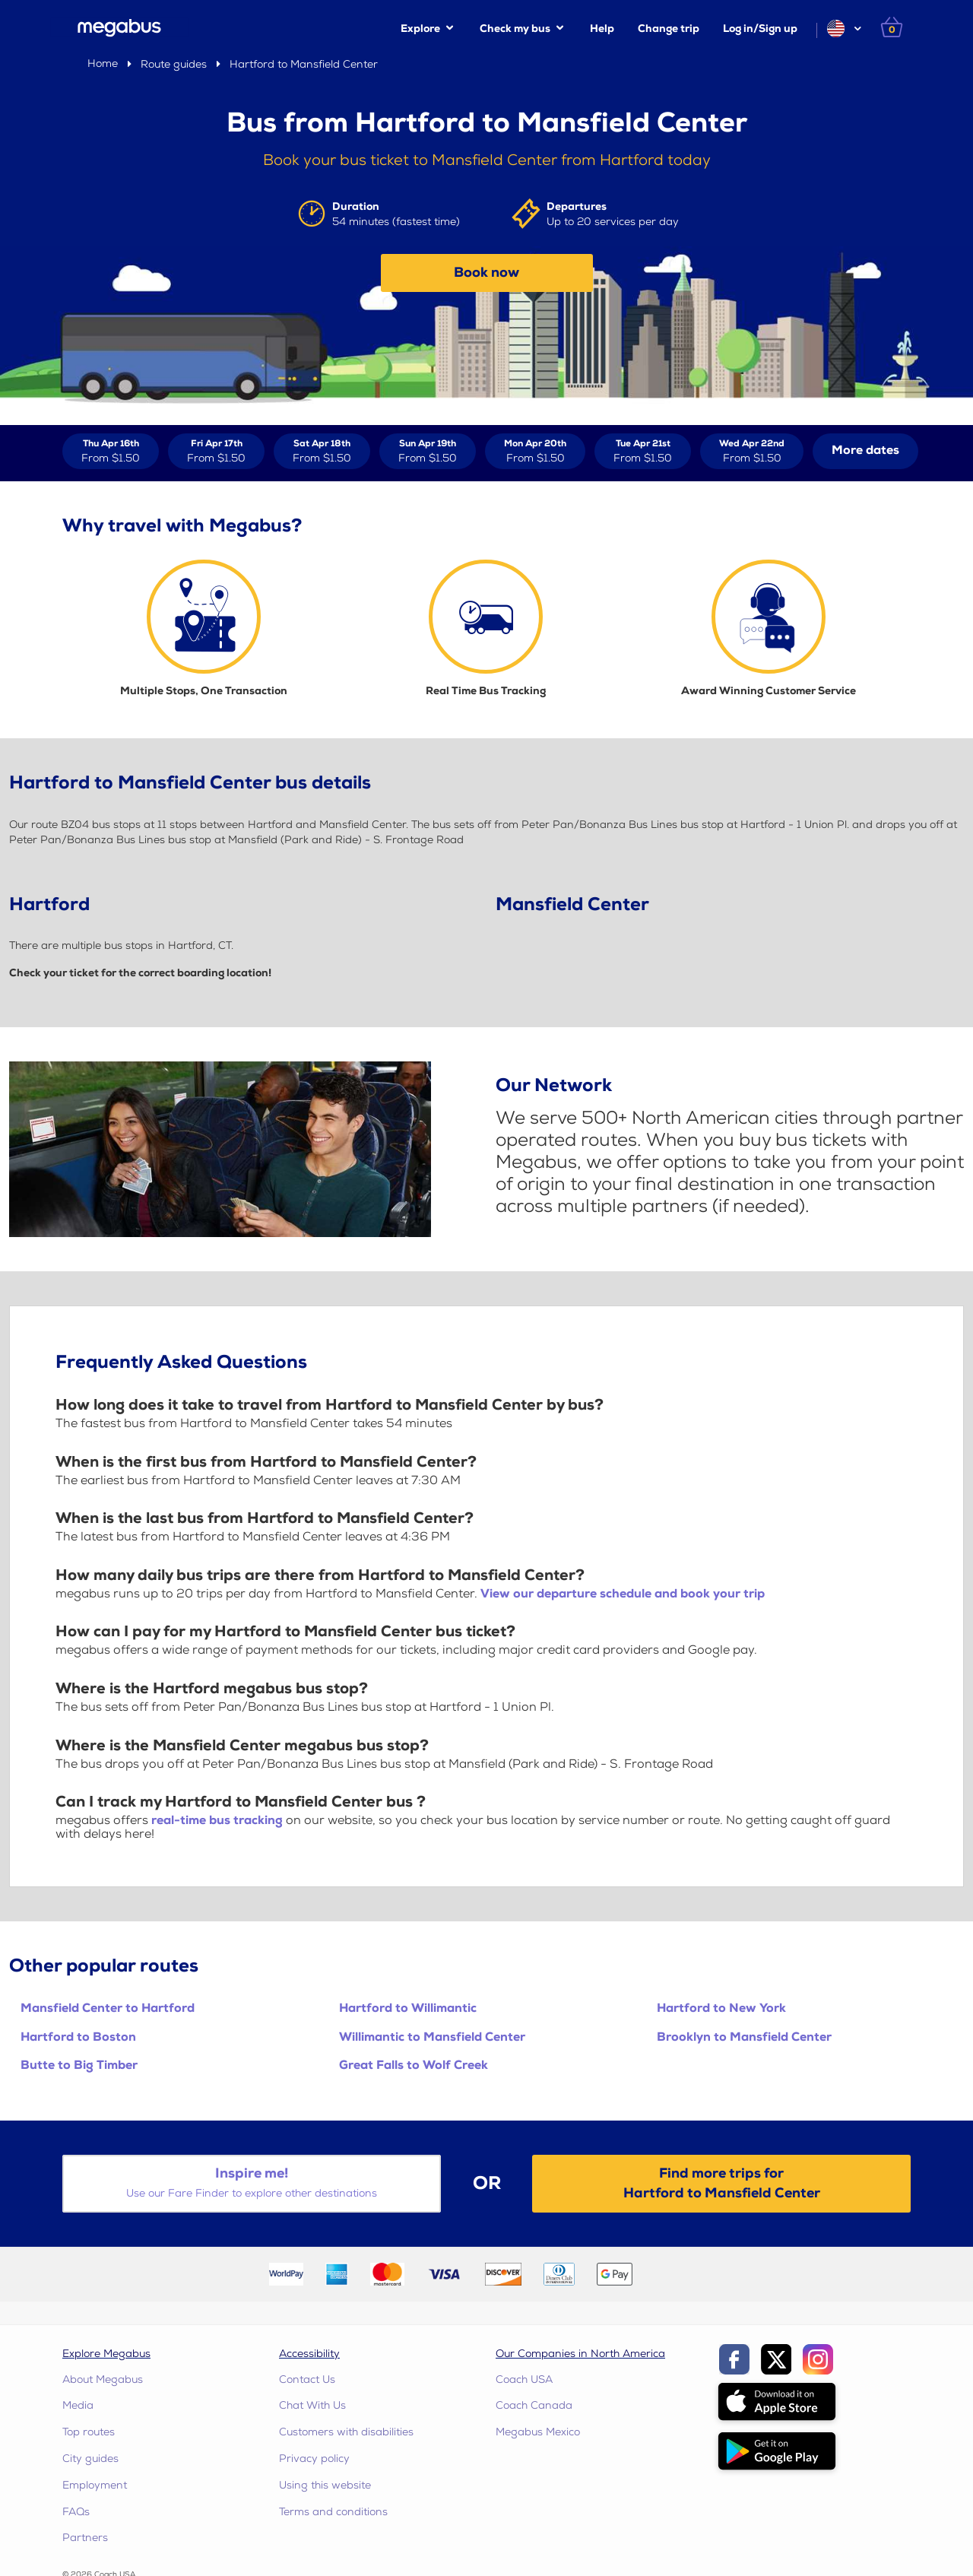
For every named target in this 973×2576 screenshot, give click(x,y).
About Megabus (102, 2379)
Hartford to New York (721, 2008)
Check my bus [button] (515, 28)
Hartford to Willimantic (408, 2008)
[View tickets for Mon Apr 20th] (535, 451)
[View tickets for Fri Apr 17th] (216, 451)
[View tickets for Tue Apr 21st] (642, 451)
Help (602, 28)
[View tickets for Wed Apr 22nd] (751, 451)
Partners (85, 2537)
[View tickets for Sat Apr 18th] (322, 451)
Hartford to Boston (78, 2037)
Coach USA (524, 2379)
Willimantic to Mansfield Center (432, 2037)
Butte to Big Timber (79, 2065)
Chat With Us (312, 2405)
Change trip (668, 28)
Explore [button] (420, 28)
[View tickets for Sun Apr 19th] (427, 451)
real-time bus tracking (217, 1820)
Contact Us (307, 2379)
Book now (486, 273)
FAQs (76, 2511)
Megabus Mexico (538, 2431)
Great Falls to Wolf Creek (413, 2065)
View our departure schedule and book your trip (622, 1594)
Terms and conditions (333, 2511)
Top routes (88, 2431)
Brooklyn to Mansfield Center (744, 2037)
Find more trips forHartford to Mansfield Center (721, 2182)
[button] (843, 28)
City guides (90, 2458)
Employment (94, 2485)
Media (77, 2405)
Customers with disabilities (346, 2431)
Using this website (325, 2485)
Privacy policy (314, 2458)
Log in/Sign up (760, 28)
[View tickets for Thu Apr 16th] (110, 451)
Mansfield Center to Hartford (108, 2008)
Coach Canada (534, 2405)
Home (102, 63)
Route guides (174, 64)
